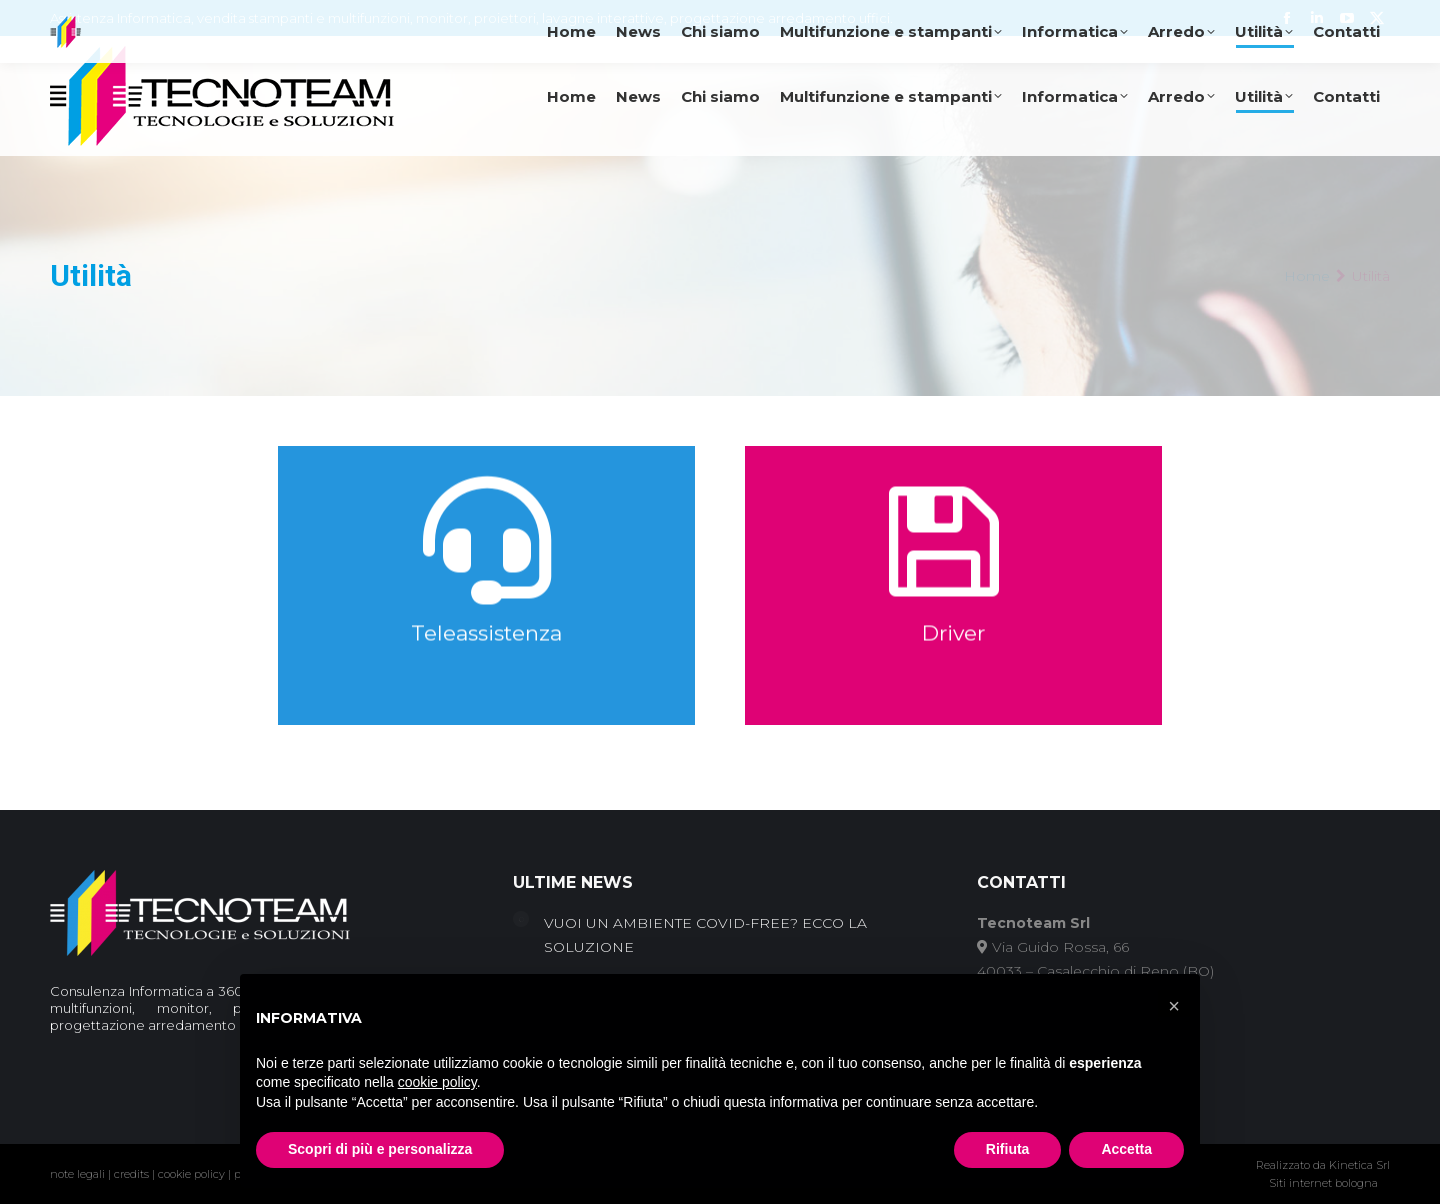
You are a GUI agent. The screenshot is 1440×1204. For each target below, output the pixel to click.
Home (1307, 276)
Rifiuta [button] (1008, 1149)
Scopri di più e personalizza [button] (380, 1149)
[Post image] (521, 919)
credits (131, 1174)
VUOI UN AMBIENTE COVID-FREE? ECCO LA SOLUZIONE (705, 935)
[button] (1174, 1006)
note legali (77, 1174)
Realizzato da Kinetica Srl (1323, 1165)
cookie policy (191, 1174)
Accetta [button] (1126, 1149)
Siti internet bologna (1323, 1183)
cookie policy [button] (437, 1082)
